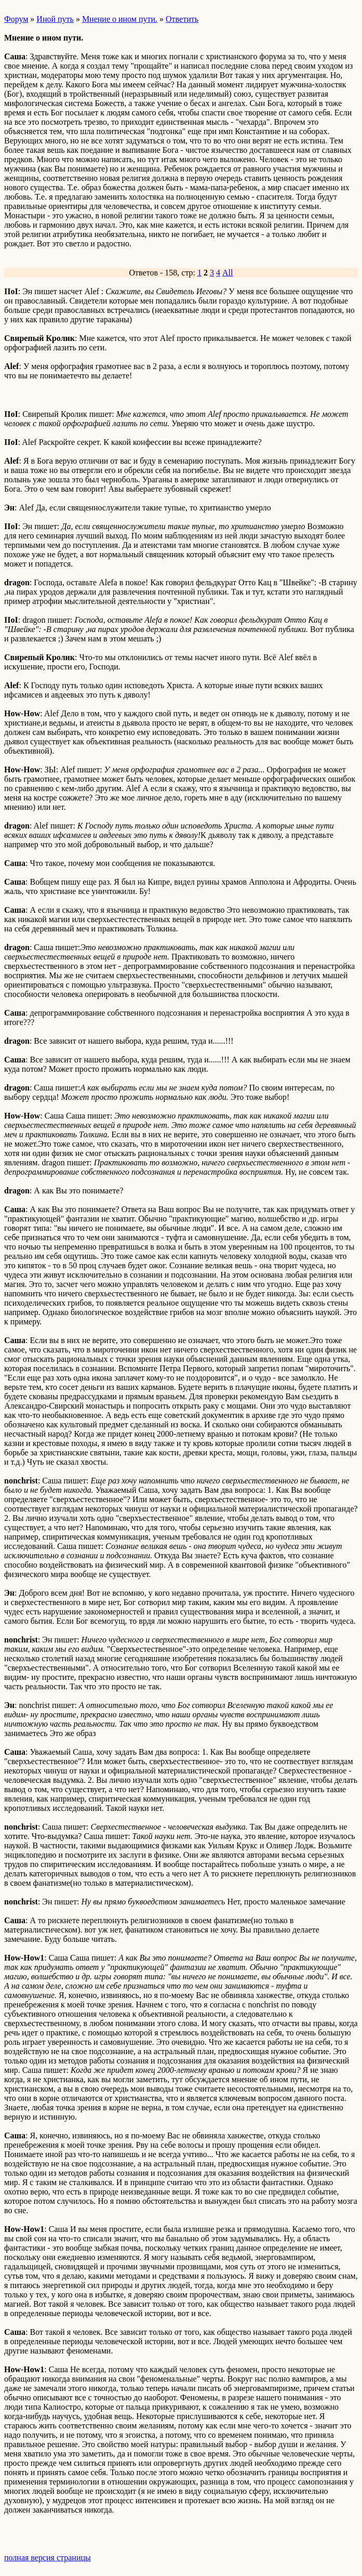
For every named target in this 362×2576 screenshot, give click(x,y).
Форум (16, 19)
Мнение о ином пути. (119, 19)
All (227, 272)
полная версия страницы (47, 2557)
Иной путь (55, 19)
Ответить (182, 19)
